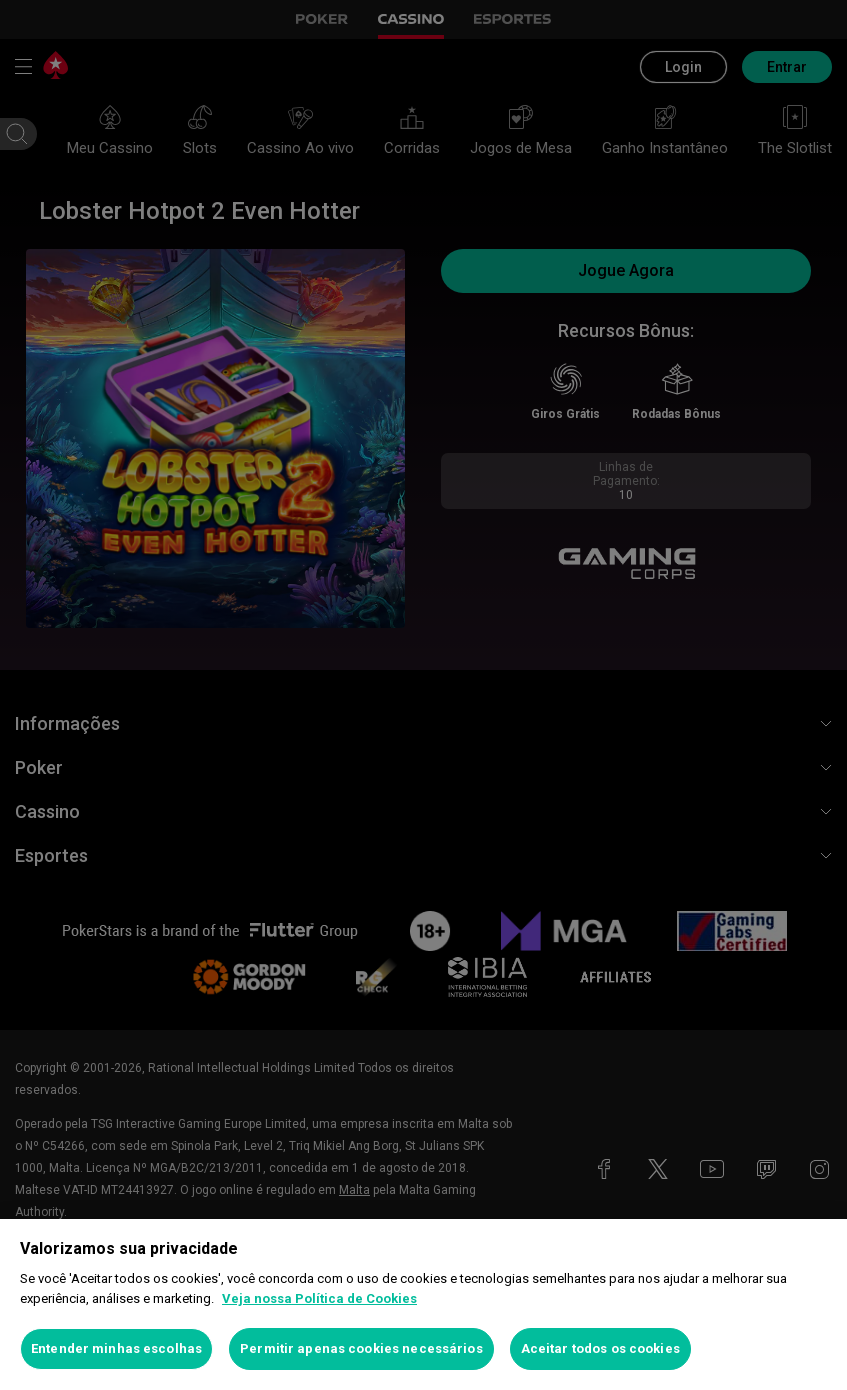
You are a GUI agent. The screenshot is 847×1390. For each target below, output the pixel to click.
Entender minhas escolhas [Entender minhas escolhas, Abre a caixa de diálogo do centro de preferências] (116, 1348)
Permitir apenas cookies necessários (361, 1348)
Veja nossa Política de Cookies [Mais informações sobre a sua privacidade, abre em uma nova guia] (319, 1298)
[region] (423, 1304)
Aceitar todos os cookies (600, 1348)
